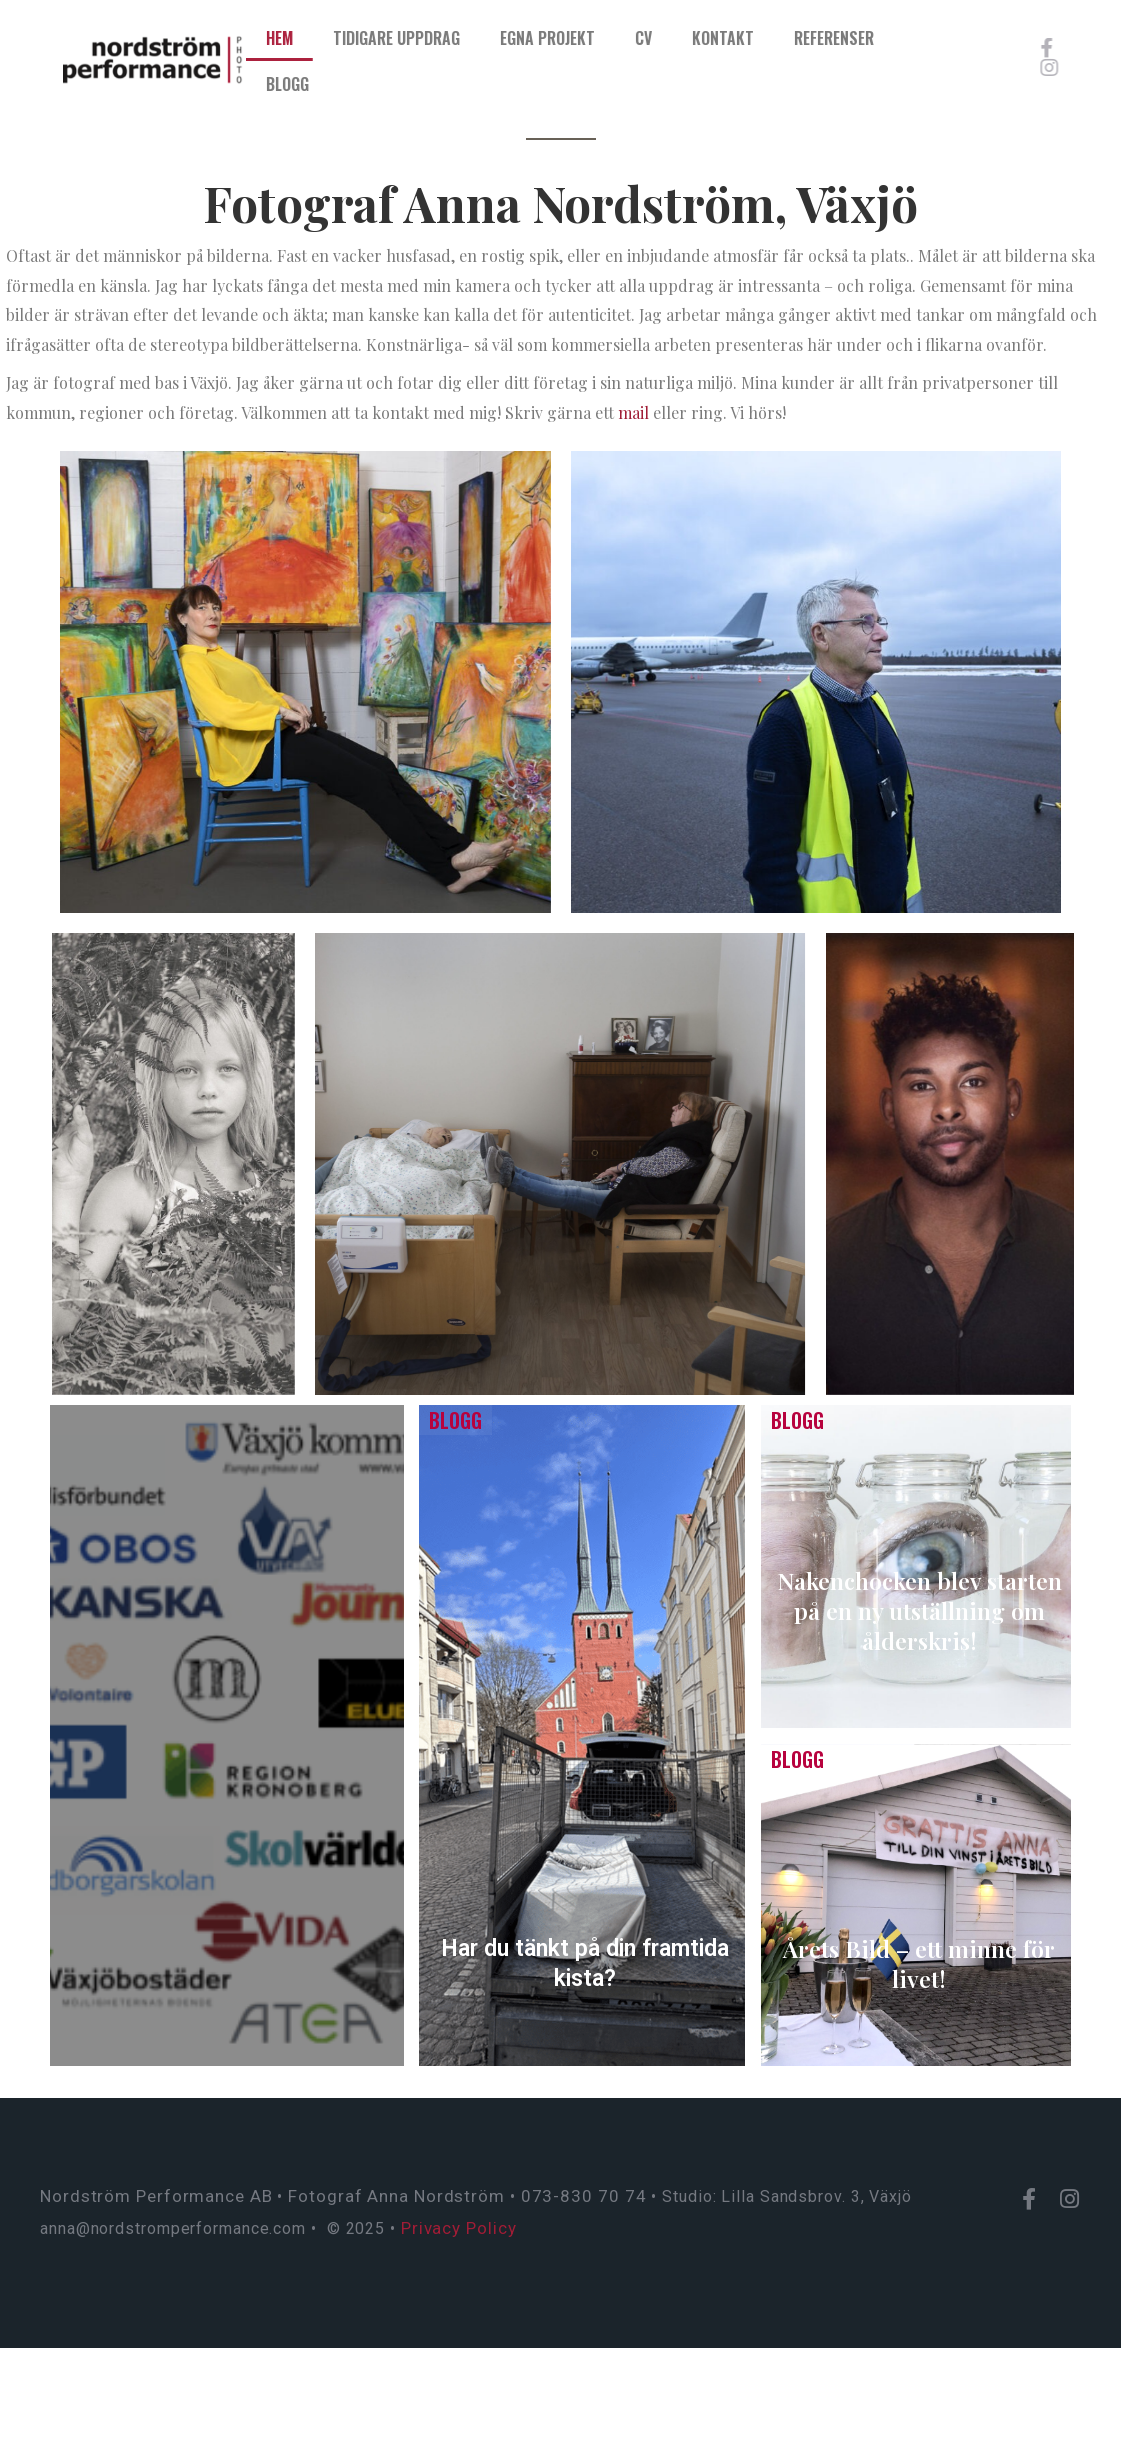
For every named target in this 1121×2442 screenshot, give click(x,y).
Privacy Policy (459, 2228)
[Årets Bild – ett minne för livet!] (916, 1905)
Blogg (341, 84)
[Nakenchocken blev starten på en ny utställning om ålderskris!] (916, 1566)
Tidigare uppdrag (450, 38)
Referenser (888, 38)
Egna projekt (601, 38)
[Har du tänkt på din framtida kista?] (582, 1735)
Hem (333, 38)
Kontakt (777, 38)
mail (633, 412)
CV (697, 38)
